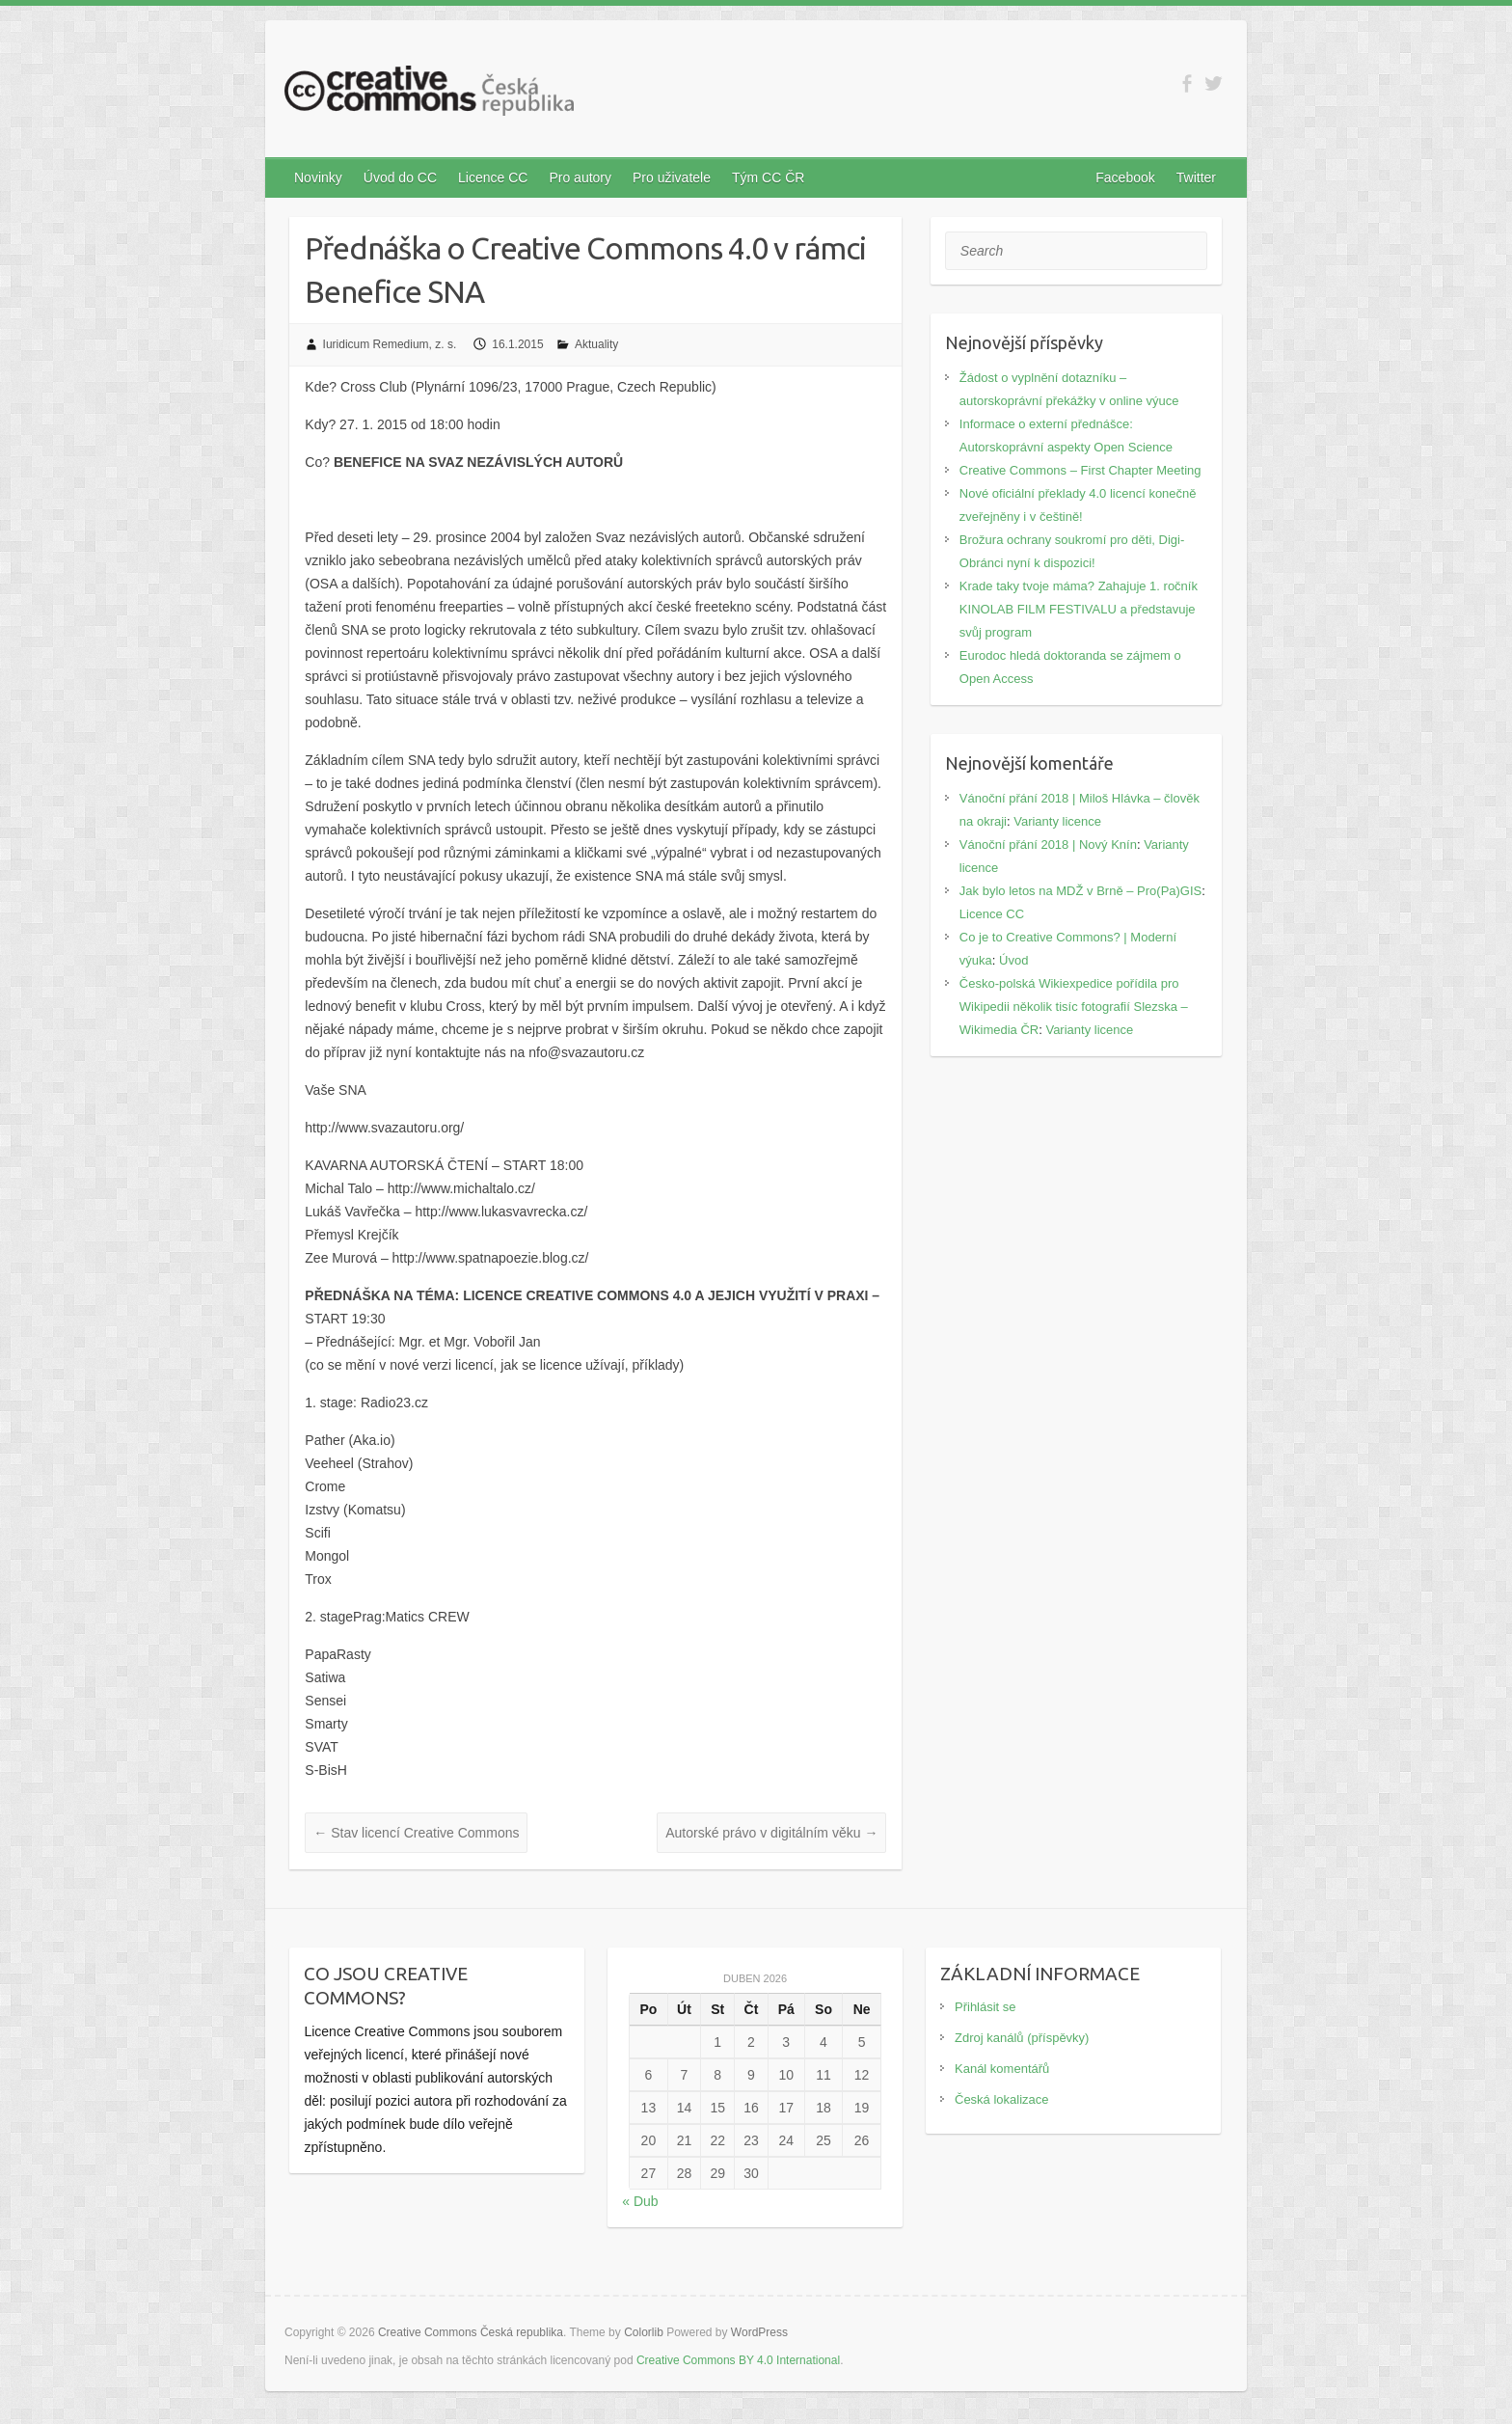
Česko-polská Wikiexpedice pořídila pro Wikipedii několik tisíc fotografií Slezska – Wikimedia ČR (1073, 1006)
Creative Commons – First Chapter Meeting (1080, 470)
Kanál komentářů (1002, 2068)
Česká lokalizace (1002, 2099)
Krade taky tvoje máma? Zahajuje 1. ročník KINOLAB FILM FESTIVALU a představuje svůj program (1078, 609)
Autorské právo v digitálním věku (771, 1832)
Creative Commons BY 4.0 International (738, 2360)
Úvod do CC (400, 177)
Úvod (1013, 960)
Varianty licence (1057, 821)
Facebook (1124, 177)
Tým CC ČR (768, 177)
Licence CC (492, 177)
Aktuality (596, 344)
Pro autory (580, 177)
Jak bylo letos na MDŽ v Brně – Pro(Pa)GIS (1080, 891)
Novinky (318, 177)
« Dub (640, 2201)
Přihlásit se (985, 2007)
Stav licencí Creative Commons (416, 1832)
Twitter (1196, 177)
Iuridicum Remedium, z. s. (390, 344)
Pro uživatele (672, 177)
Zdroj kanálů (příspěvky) (1022, 2037)
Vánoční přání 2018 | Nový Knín (1048, 844)
